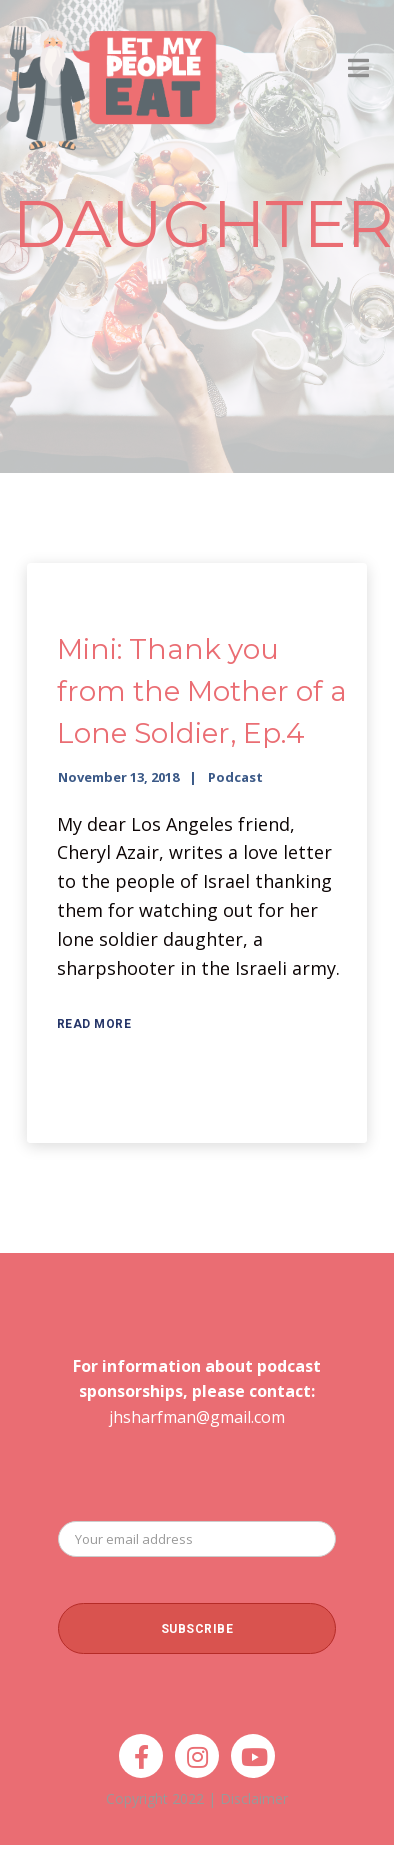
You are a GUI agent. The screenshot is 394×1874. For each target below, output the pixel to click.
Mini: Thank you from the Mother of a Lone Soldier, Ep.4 (202, 691)
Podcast (235, 777)
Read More (94, 1024)
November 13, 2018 (118, 777)
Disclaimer (254, 1798)
